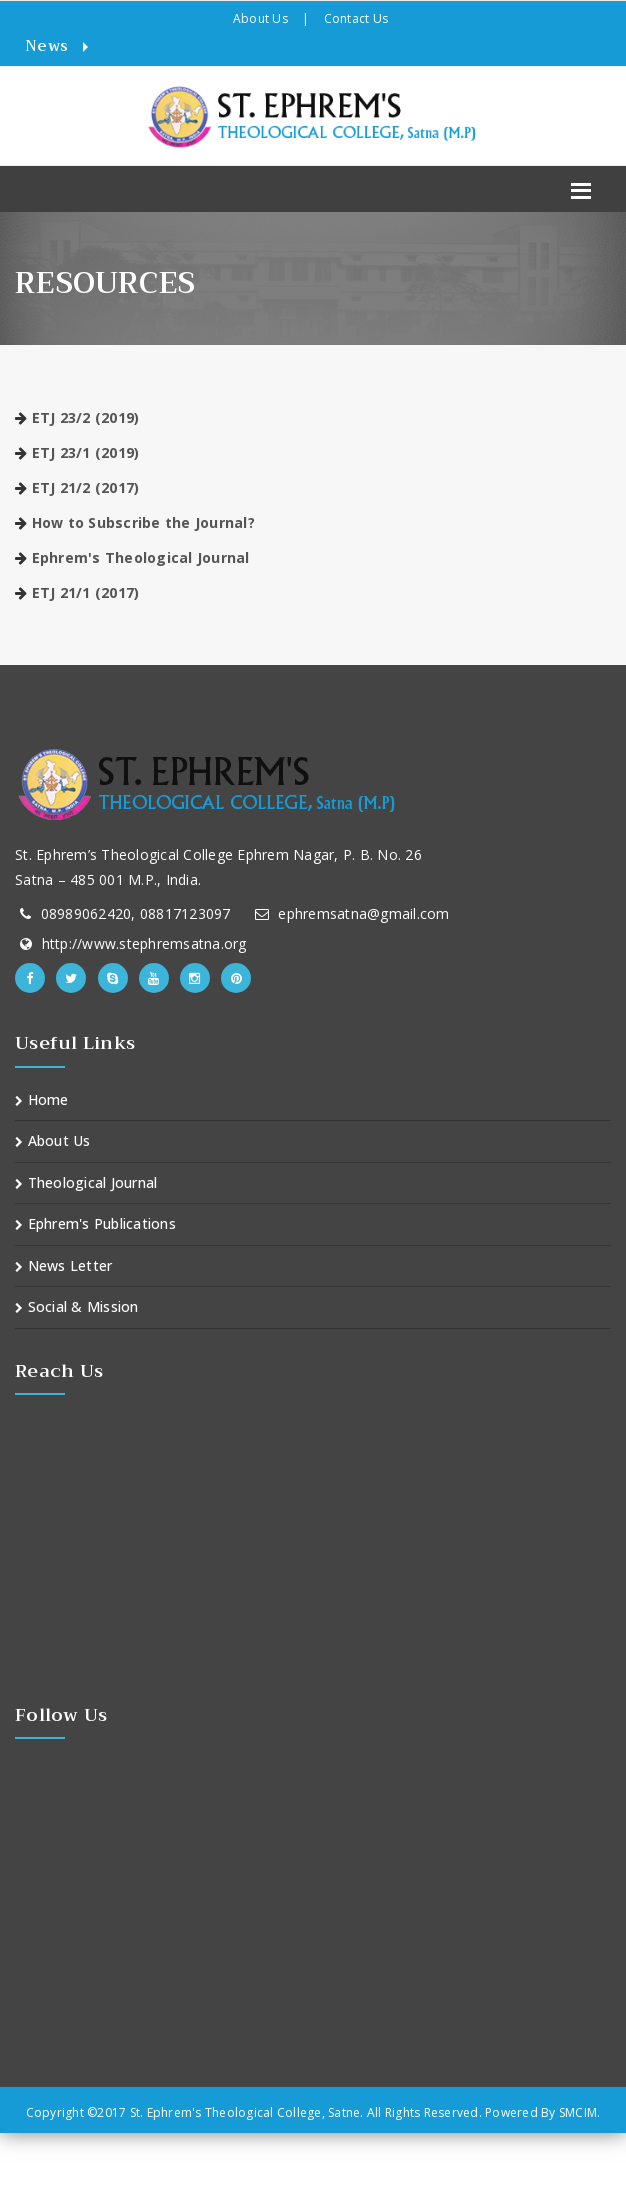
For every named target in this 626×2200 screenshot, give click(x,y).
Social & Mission (77, 1306)
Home (42, 1099)
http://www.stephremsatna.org (144, 943)
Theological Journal (86, 1182)
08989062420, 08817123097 (136, 913)
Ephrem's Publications (95, 1223)
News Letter (63, 1265)
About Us (260, 18)
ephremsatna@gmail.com (363, 913)
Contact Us (356, 18)
